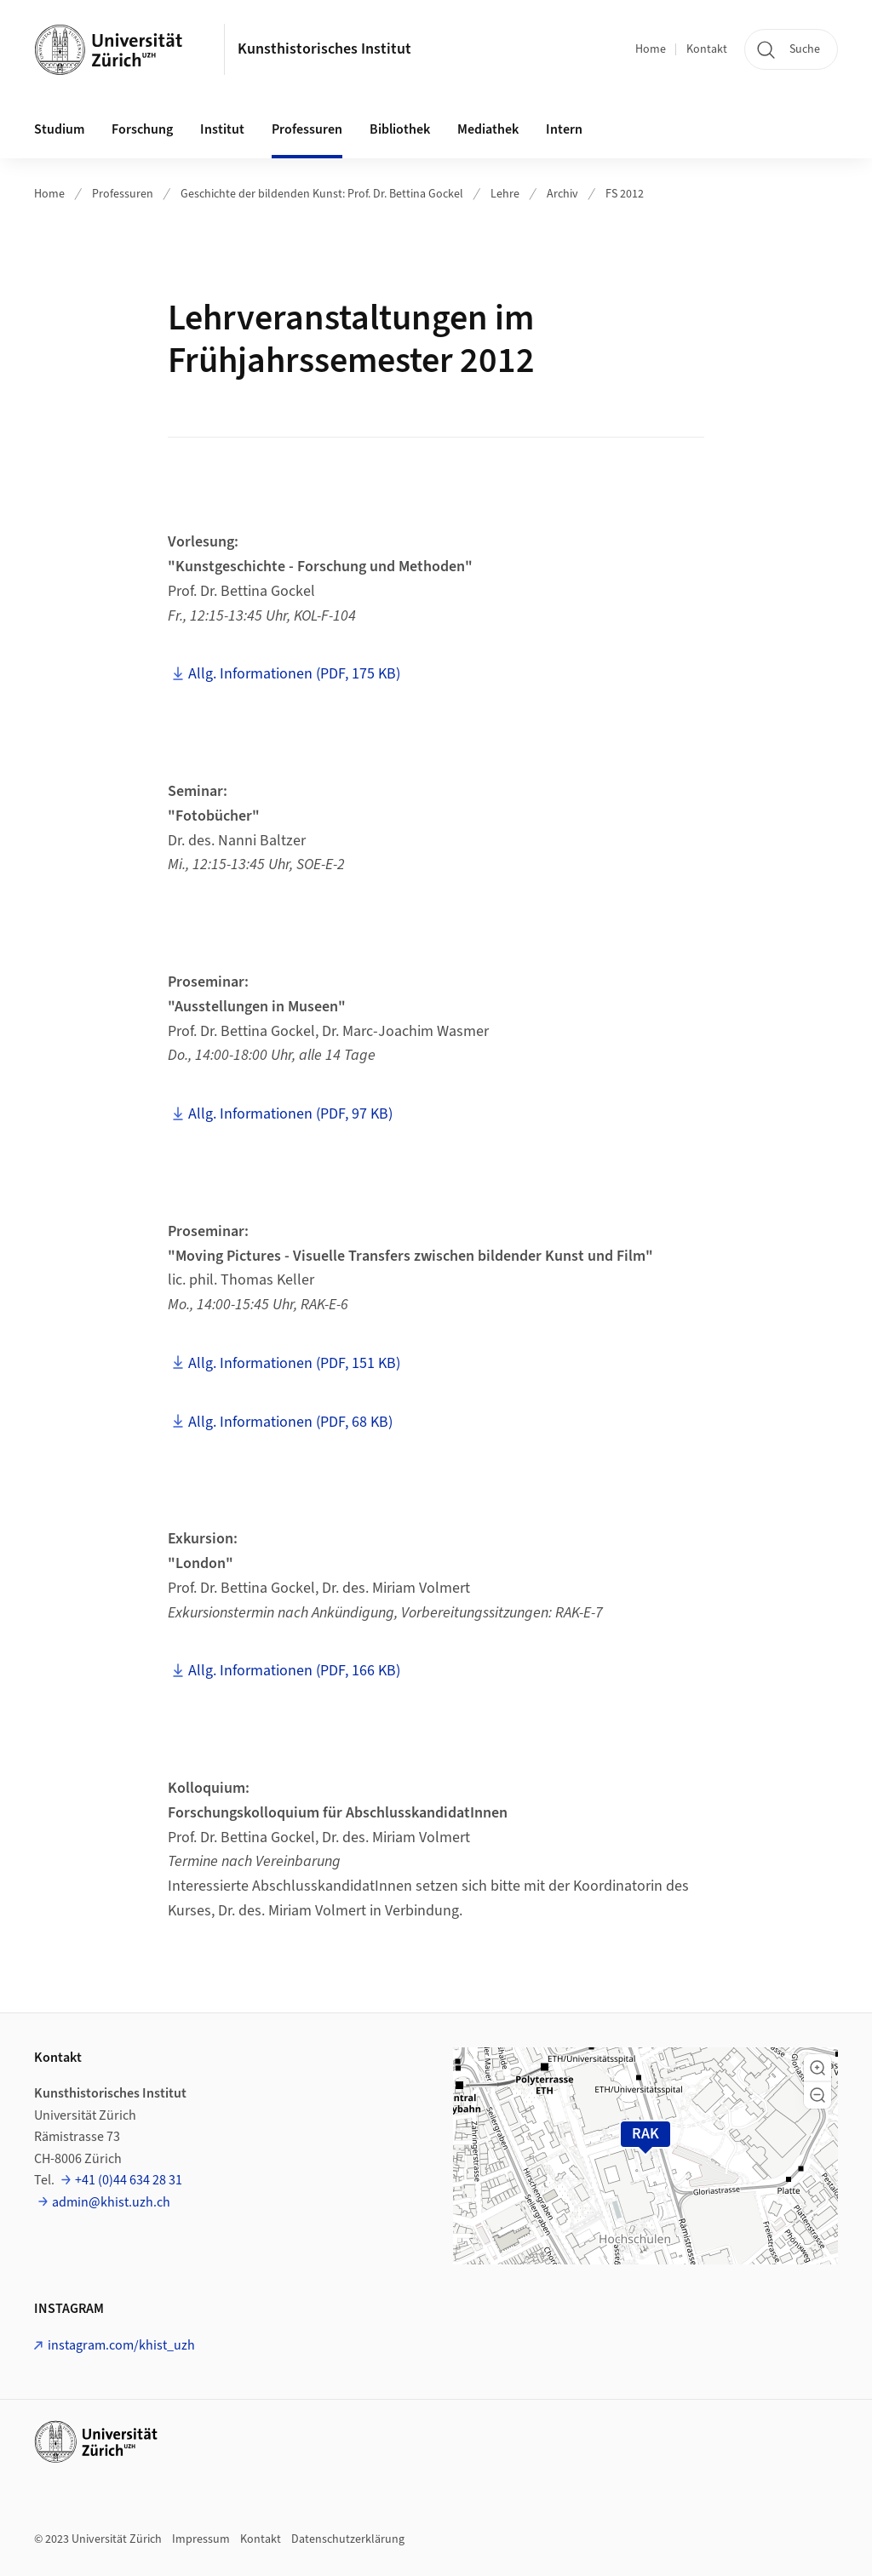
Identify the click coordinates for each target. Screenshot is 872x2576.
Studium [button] (59, 129)
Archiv (562, 194)
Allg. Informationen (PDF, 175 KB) (294, 673)
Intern (564, 129)
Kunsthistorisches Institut (324, 49)
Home (650, 49)
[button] (817, 2067)
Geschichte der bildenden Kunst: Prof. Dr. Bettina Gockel (322, 194)
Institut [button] (222, 129)
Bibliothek (400, 129)
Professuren (122, 194)
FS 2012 (624, 194)
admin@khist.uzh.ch (111, 2202)
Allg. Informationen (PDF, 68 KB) (290, 1422)
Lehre (504, 194)
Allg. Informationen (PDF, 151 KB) (294, 1363)
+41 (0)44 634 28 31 (128, 2180)
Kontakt (706, 49)
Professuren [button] (307, 129)
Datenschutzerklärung (347, 2539)
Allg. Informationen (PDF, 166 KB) (294, 1670)
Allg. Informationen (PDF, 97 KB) (290, 1114)
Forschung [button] (142, 129)
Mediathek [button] (488, 129)
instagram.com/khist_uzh (121, 2345)
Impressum (201, 2539)
